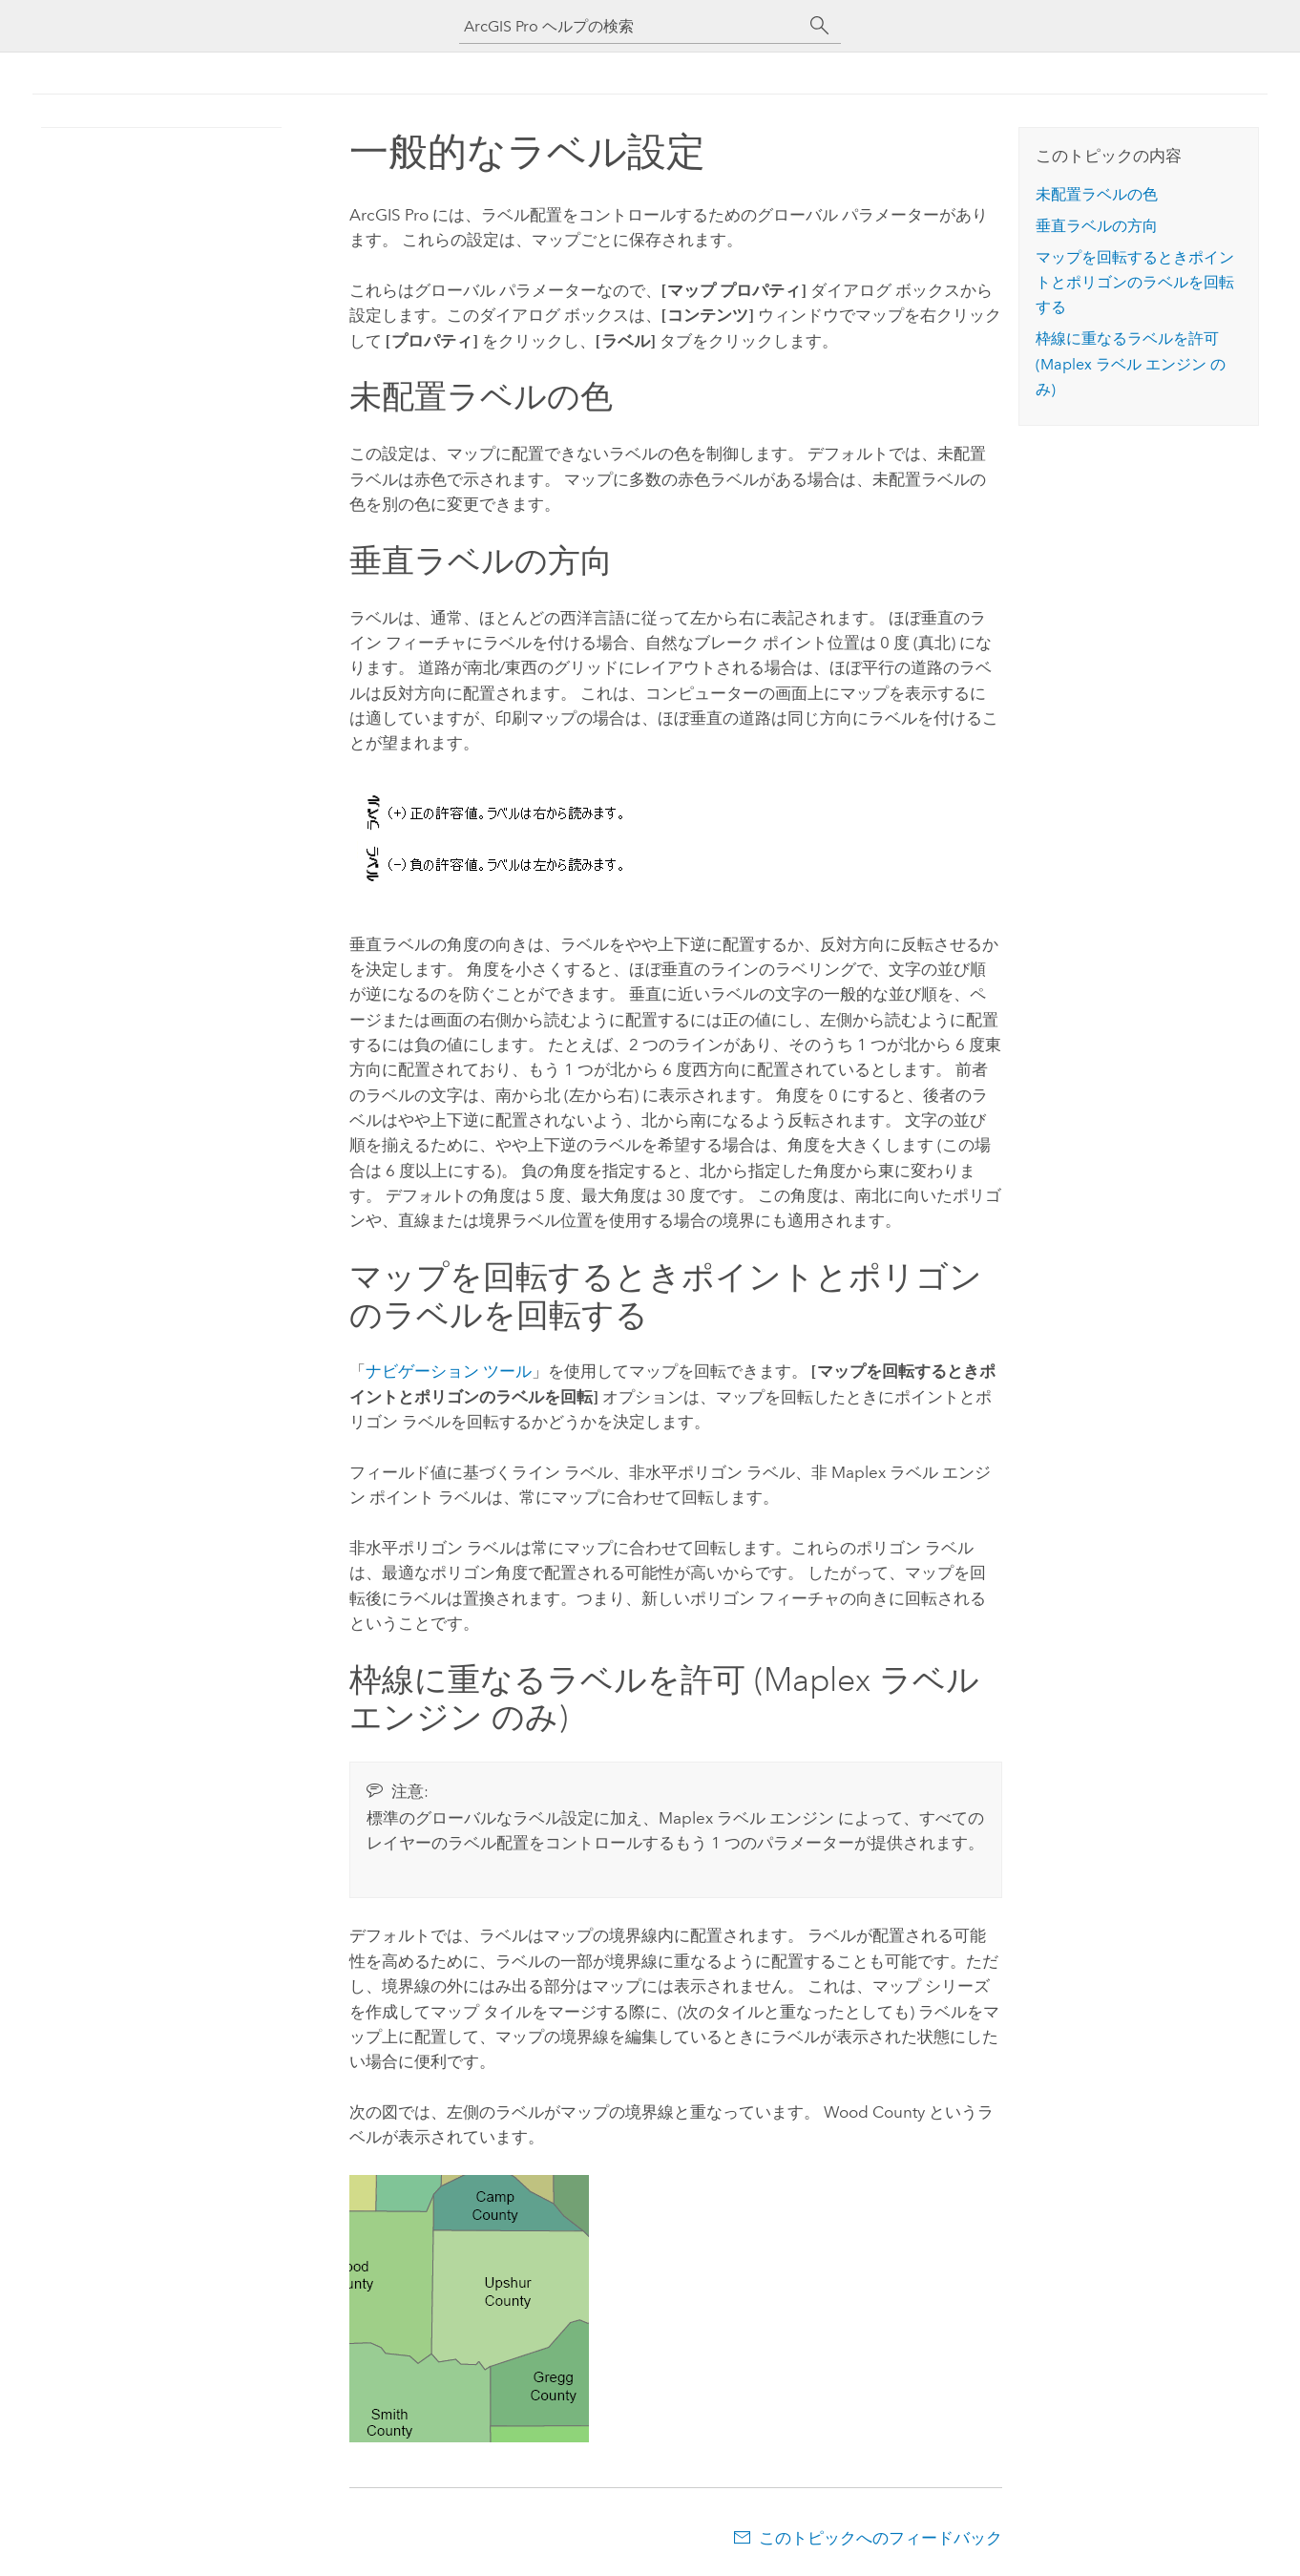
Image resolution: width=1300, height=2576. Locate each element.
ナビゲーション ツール (449, 1371)
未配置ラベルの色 (1097, 194)
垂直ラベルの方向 (1097, 226)
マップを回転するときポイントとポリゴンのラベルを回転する (1135, 282)
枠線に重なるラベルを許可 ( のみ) (1131, 363)
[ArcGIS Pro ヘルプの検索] (631, 26)
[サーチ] (819, 25)
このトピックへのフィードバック (880, 2537)
